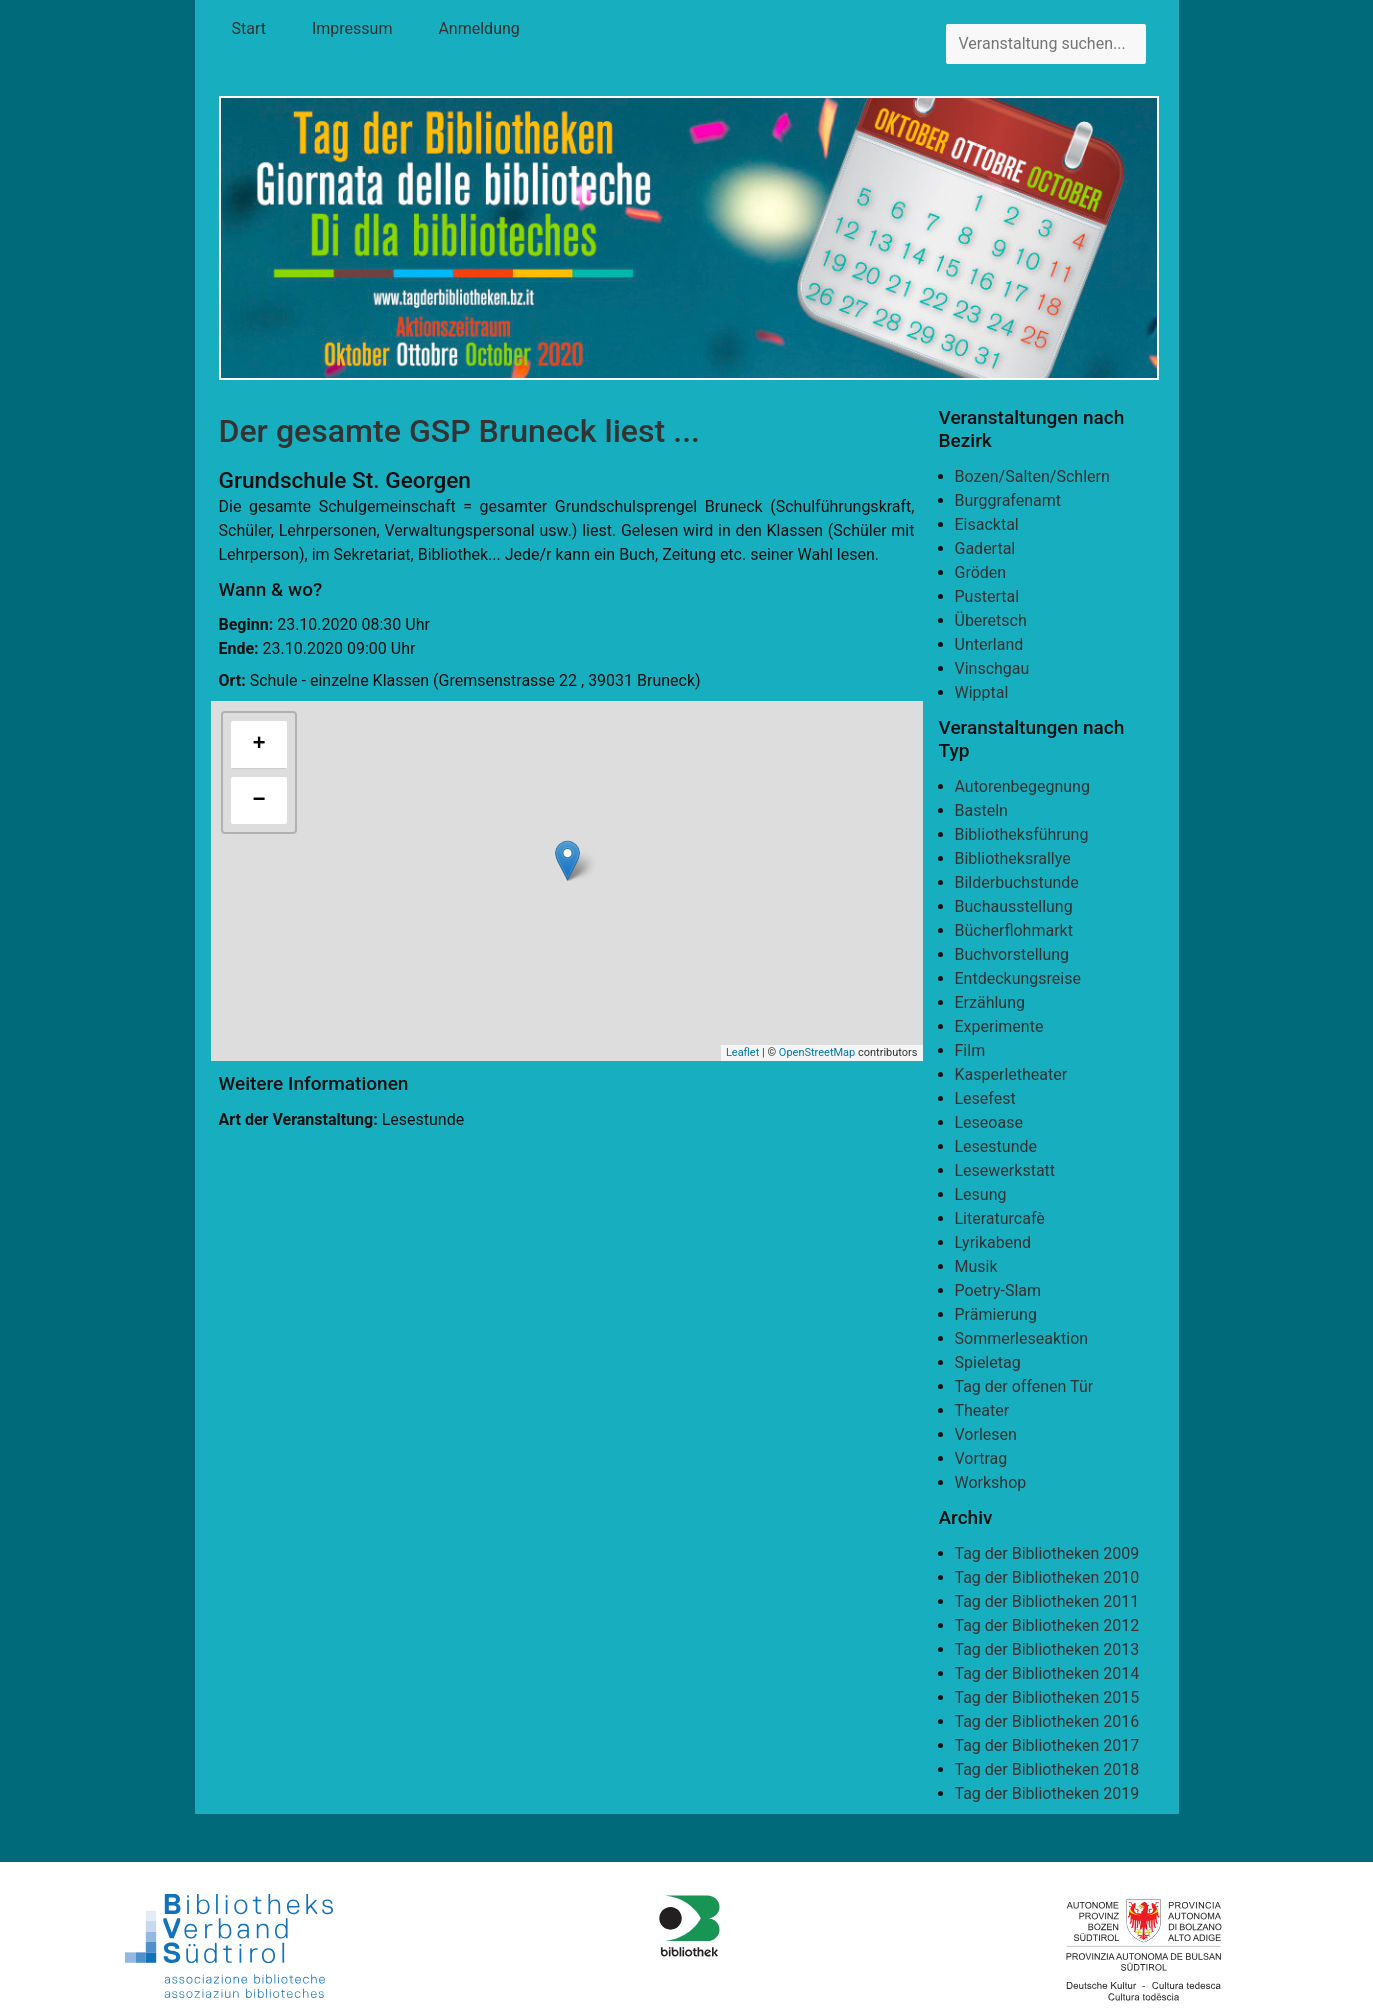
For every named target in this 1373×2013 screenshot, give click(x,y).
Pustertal (987, 596)
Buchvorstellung (1012, 954)
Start (249, 28)
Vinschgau (992, 668)
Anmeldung (478, 28)
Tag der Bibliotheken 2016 (1047, 1721)
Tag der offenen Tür (1024, 1386)
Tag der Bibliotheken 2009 (1047, 1553)
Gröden (981, 572)
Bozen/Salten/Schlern (1032, 476)
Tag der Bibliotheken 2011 (1047, 1601)
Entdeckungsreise (1018, 978)
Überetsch (991, 620)
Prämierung (996, 1314)
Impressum (352, 28)
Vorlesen (986, 1434)
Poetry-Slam (998, 1290)
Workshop (991, 1482)
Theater (982, 1410)
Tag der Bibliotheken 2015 (1047, 1697)
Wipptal (982, 692)
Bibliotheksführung (1022, 834)
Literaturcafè (1000, 1218)
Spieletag (988, 1362)
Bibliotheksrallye (1013, 858)
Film (970, 1050)
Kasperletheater (1011, 1074)
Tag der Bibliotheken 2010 (1047, 1577)
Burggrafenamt (1008, 500)
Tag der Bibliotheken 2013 (1047, 1649)
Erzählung (990, 1002)
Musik (976, 1266)
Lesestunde (996, 1146)
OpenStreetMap (817, 1052)
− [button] (258, 801)
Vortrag (981, 1458)
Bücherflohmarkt (1014, 930)
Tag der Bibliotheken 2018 (1047, 1769)
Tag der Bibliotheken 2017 (1047, 1745)
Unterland (989, 644)
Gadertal (985, 548)
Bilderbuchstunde (1017, 882)
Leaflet (742, 1052)
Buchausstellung (1014, 906)
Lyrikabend (993, 1242)
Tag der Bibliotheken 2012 (1047, 1625)
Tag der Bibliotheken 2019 (1047, 1793)
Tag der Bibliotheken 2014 (1047, 1673)
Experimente (999, 1026)
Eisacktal (987, 524)
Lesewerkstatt (1005, 1170)
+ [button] (258, 745)
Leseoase (989, 1122)
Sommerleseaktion (1022, 1338)
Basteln (981, 810)
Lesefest (985, 1098)
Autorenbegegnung (1022, 786)
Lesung (981, 1194)
